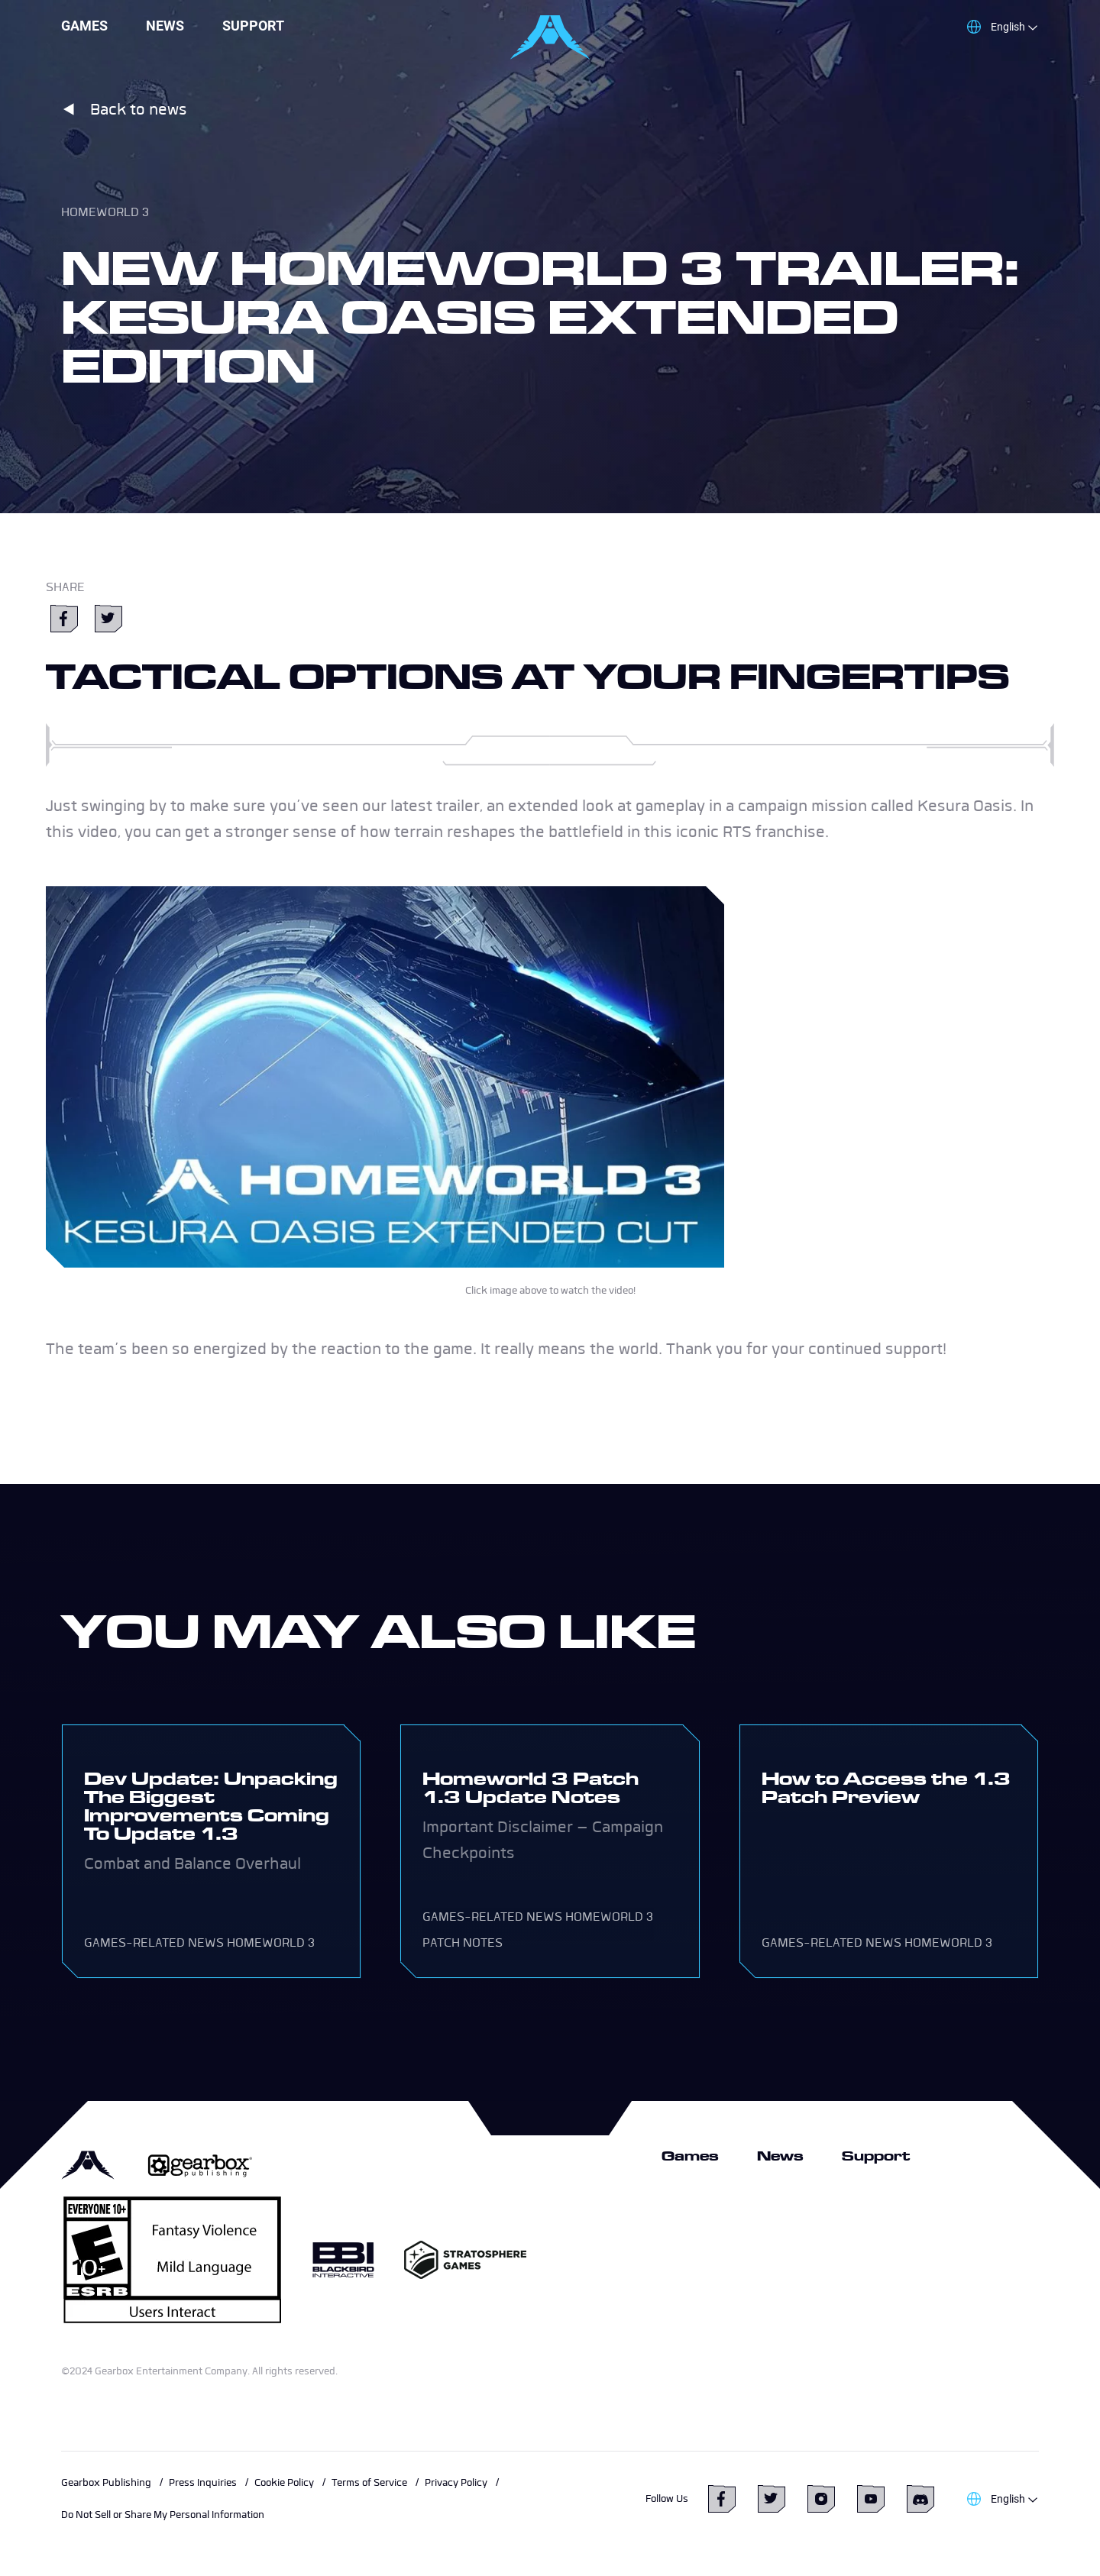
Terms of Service (369, 2482)
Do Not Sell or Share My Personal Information (162, 2514)
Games (84, 26)
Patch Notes (462, 1942)
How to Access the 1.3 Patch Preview (886, 1787)
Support (253, 26)
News (165, 26)
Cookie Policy (284, 2482)
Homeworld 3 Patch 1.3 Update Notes (530, 1787)
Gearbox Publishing (106, 2482)
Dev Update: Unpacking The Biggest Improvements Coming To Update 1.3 (211, 1805)
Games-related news (154, 1942)
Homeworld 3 (105, 212)
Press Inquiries (203, 2482)
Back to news (124, 109)
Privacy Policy (456, 2482)
